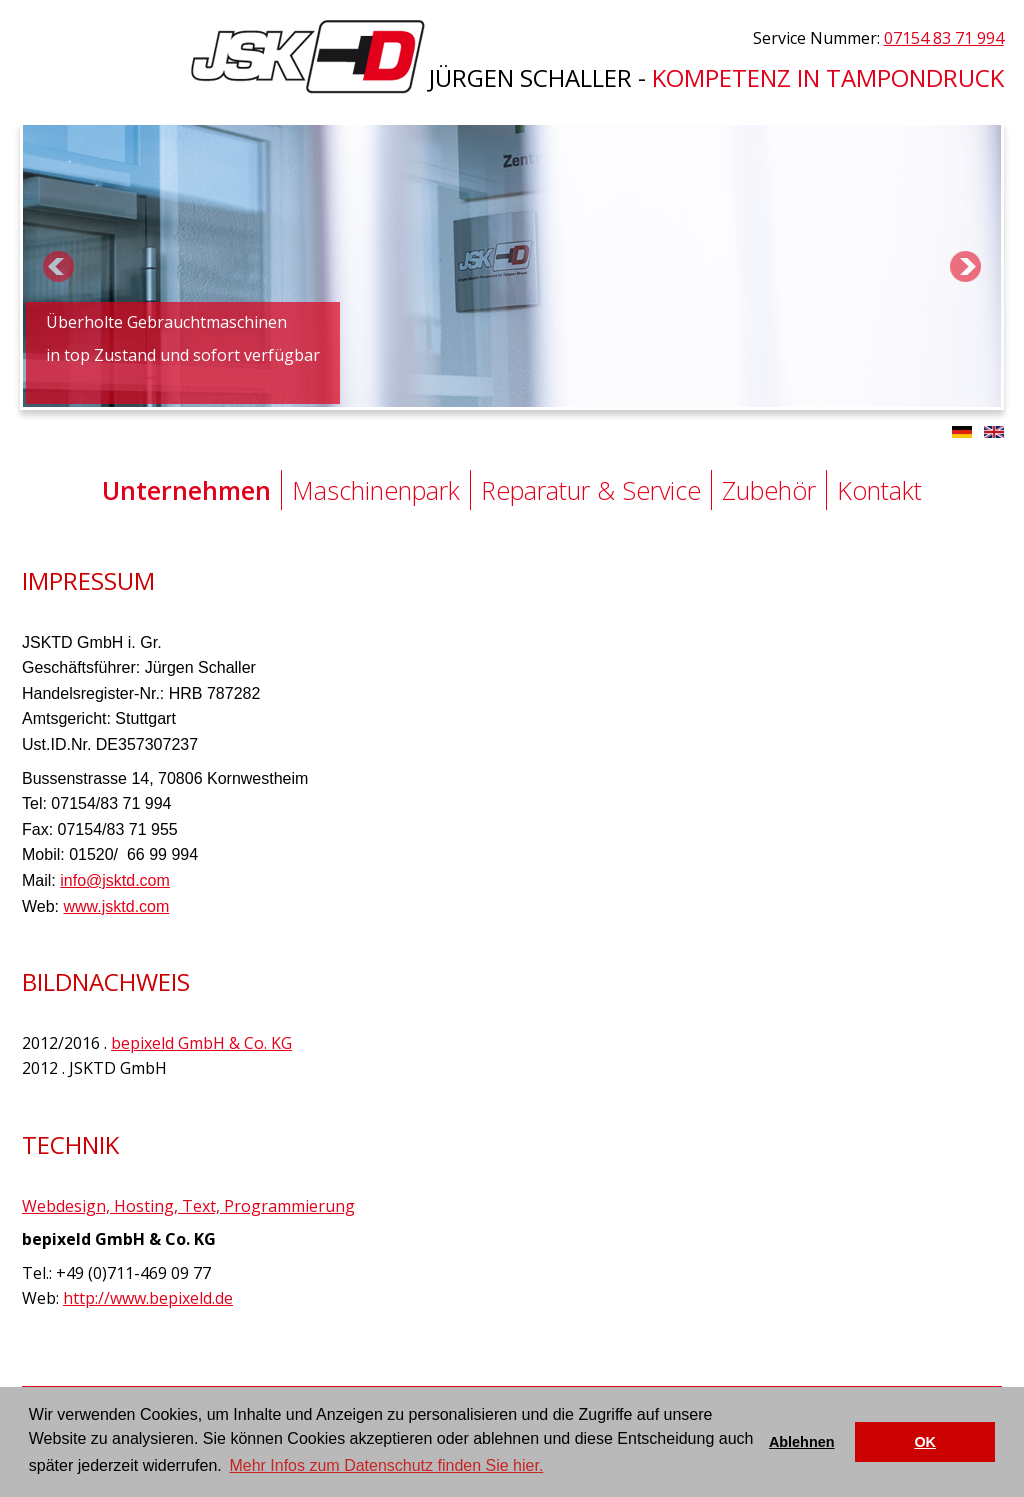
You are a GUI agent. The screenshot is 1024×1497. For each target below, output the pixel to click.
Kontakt (879, 490)
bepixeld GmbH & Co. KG (201, 1043)
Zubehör (769, 490)
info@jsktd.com (115, 880)
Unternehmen (186, 490)
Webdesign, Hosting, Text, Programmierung (188, 1206)
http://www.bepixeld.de (148, 1298)
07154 (944, 38)
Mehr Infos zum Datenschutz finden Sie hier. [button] (386, 1465)
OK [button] (925, 1442)
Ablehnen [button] (802, 1442)
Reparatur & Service (591, 490)
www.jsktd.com (117, 906)
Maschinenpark (376, 490)
